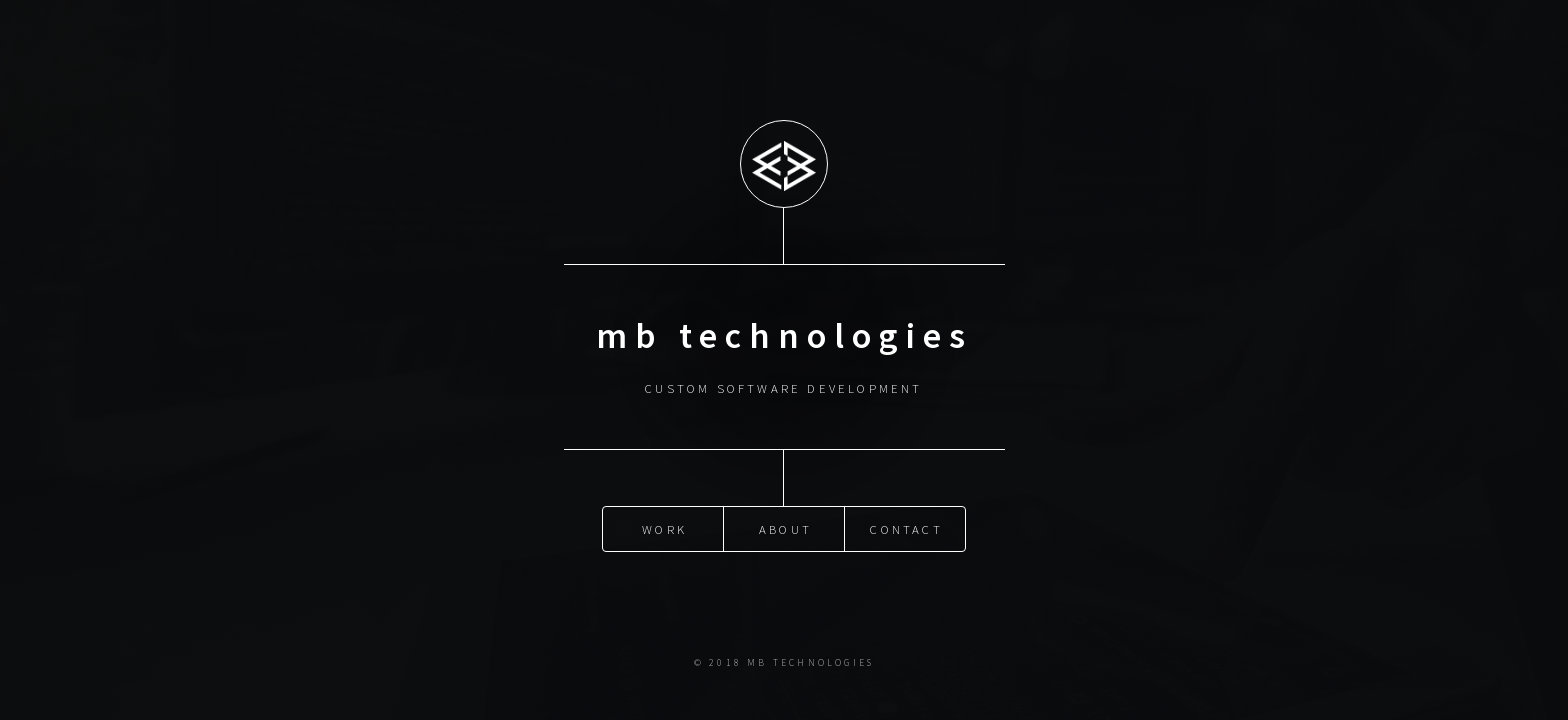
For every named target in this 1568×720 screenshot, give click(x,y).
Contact (906, 529)
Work (664, 529)
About (785, 529)
